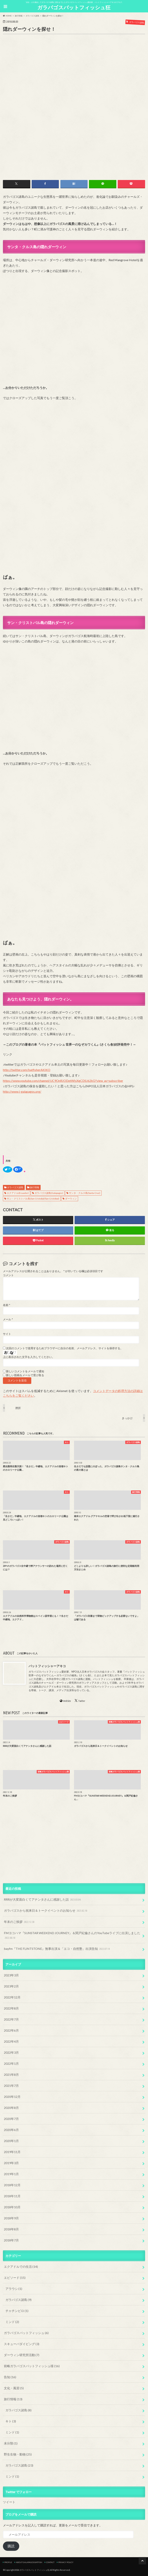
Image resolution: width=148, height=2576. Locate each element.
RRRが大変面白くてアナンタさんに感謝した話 (43, 1900)
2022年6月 (11, 2030)
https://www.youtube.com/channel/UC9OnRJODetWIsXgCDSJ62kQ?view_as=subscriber (63, 1080)
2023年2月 (11, 1986)
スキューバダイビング (21, 2344)
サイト (7, 1333)
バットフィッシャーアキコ (47, 1666)
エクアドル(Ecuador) (18, 1193)
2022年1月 (11, 2063)
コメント (8, 1275)
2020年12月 (12, 2096)
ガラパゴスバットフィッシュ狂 (74, 7)
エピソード (14, 2277)
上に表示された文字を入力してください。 (29, 1357)
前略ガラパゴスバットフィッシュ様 (32, 2366)
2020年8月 (11, 2107)
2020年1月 (11, 2141)
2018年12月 (12, 2185)
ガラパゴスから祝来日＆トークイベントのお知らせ (46, 1911)
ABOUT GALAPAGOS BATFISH (29, 2562)
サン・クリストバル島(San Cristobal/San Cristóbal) (33, 1198)
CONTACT (50, 2562)
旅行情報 (34, 1187)
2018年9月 (11, 2218)
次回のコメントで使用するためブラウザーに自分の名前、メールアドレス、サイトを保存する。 (64, 1348)
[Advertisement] (74, 433)
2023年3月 (11, 1975)
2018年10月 (12, 2207)
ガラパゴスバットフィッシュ (26, 2333)
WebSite (67, 1700)
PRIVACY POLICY (65, 2562)
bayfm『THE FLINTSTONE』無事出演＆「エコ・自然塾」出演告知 (57, 1949)
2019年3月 (11, 2163)
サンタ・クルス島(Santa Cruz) (84, 1193)
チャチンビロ (16, 2311)
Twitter (81, 1700)
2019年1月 (11, 2174)
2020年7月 (11, 2119)
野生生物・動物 (18, 2454)
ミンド (12, 2322)
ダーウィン (71, 1198)
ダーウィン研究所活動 (21, 2355)
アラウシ (13, 2288)
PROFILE (8, 2562)
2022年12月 (12, 1997)
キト (10, 2421)
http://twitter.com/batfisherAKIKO (26, 1070)
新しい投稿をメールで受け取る (25, 1375)
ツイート (9, 2502)
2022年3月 (11, 2052)
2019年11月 (12, 2152)
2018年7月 (11, 2240)
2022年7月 (11, 2019)
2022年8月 (11, 2008)
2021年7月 (11, 2085)
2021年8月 (11, 2074)
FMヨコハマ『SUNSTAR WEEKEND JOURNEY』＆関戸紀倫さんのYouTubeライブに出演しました (72, 1935)
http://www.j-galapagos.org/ (22, 1091)
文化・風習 (14, 2388)
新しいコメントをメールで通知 (25, 1371)
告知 (10, 2377)
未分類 (10, 2443)
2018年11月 (12, 2196)
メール (8, 1319)
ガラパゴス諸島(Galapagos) (49, 1193)
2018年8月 (11, 2229)
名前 (6, 1305)
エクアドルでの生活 (21, 2266)
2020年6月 (11, 2130)
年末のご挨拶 (19, 1922)
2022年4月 (11, 2041)
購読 (11, 2546)
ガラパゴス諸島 (15, 1187)
